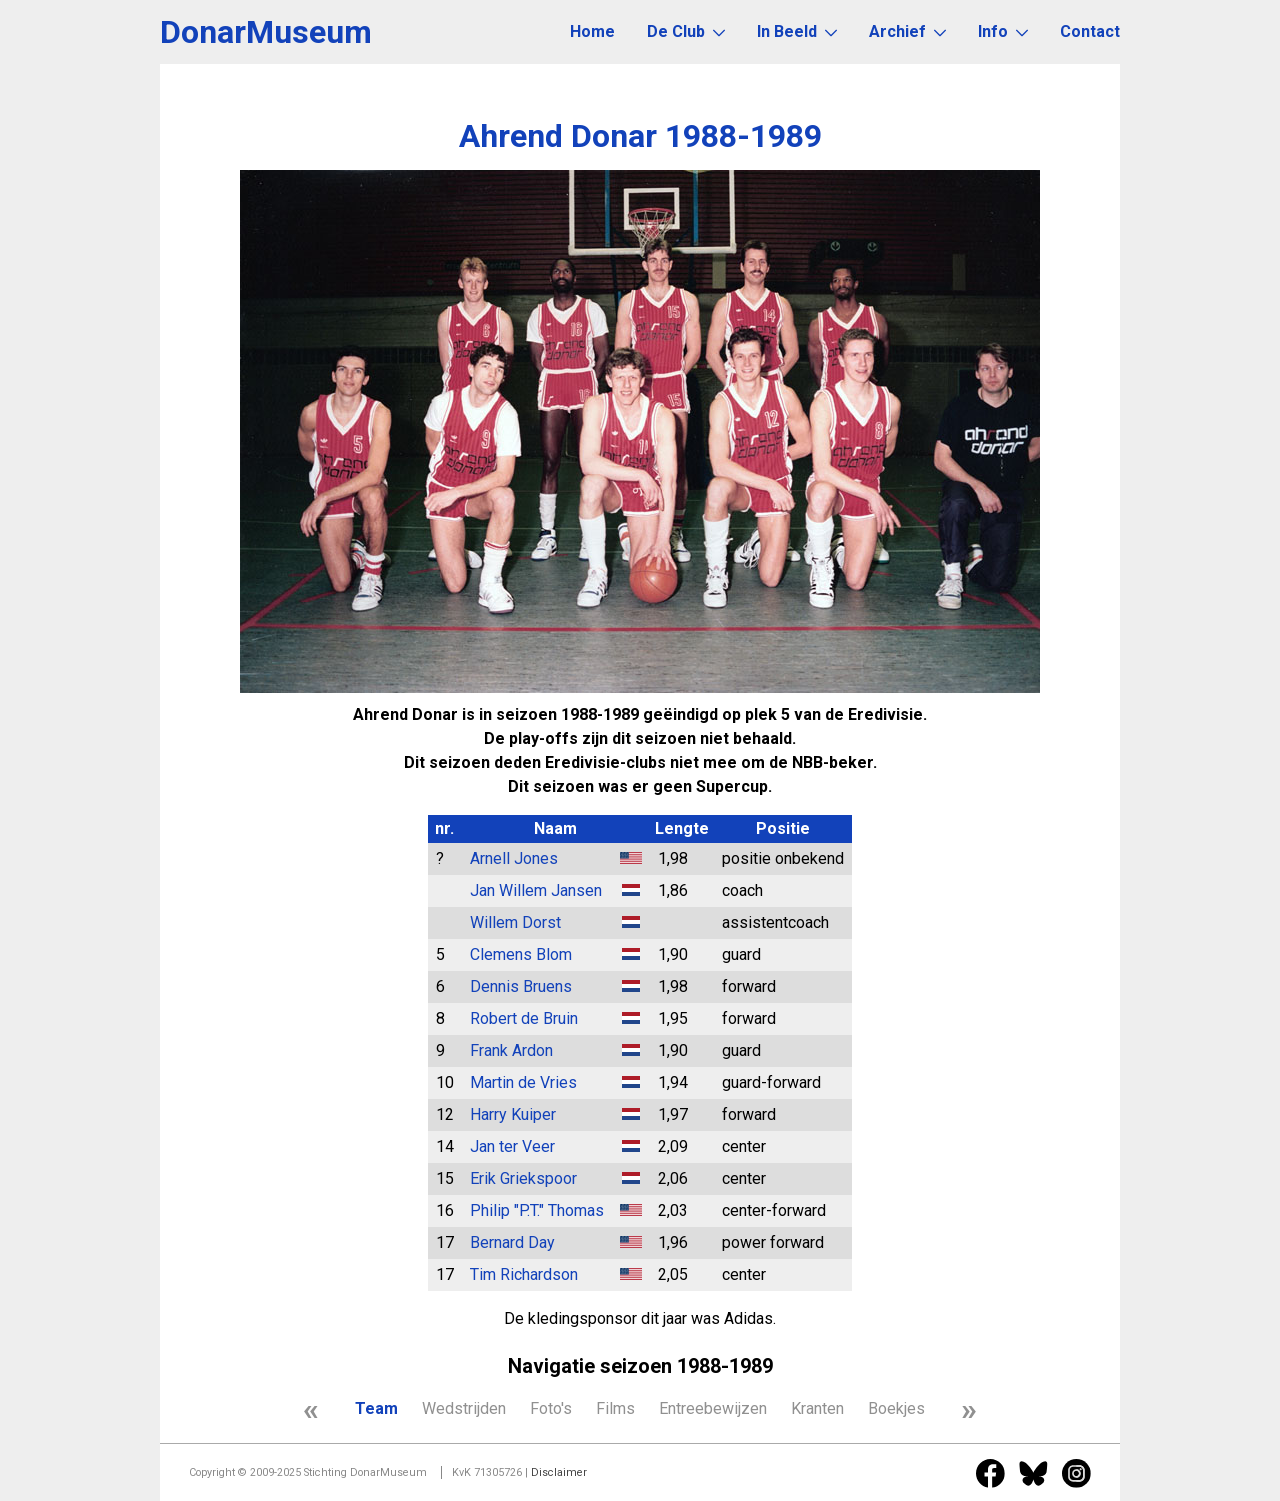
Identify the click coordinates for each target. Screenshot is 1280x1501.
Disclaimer (559, 1472)
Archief (907, 31)
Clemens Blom (521, 954)
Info (1003, 31)
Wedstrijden (464, 1408)
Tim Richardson (524, 1274)
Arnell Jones (514, 858)
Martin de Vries (523, 1082)
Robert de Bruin (524, 1018)
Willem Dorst (515, 922)
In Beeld (797, 31)
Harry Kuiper (513, 1114)
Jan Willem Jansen (536, 890)
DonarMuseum (266, 32)
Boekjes (896, 1408)
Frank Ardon (511, 1050)
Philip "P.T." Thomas (537, 1210)
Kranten (817, 1408)
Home (592, 31)
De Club (686, 31)
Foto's (551, 1408)
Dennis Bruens (521, 986)
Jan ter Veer (512, 1146)
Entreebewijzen (713, 1408)
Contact (1090, 31)
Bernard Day (512, 1242)
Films (615, 1408)
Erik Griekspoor (523, 1178)
